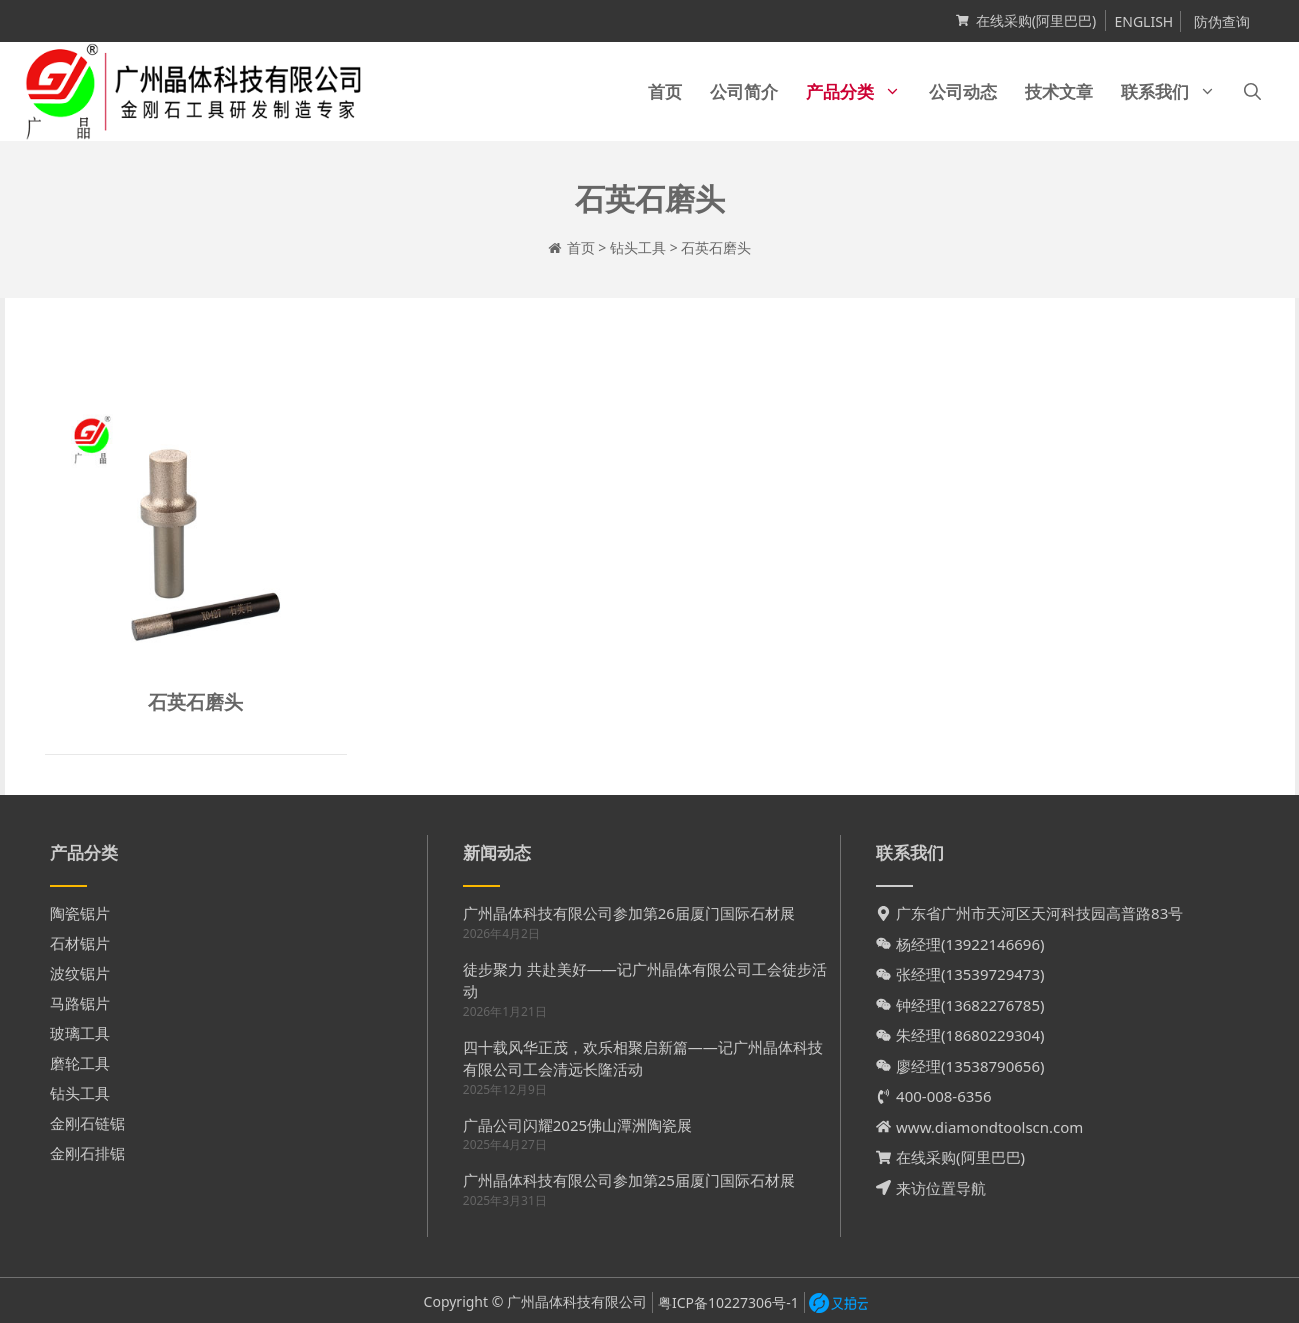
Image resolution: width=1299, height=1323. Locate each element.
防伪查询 (1222, 21)
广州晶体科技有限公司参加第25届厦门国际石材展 (629, 1180)
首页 (665, 91)
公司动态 (963, 91)
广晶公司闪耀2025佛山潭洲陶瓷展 (577, 1125)
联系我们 (1175, 91)
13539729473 (993, 974)
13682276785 (993, 1005)
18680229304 (993, 1035)
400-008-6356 (943, 1096)
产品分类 (860, 91)
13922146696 (993, 944)
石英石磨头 (195, 702)
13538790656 (993, 1066)
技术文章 (1059, 91)
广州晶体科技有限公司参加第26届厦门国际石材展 (629, 913)
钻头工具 (638, 247)
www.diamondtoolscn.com (989, 1127)
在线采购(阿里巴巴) (1036, 20)
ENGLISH (1143, 21)
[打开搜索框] (1252, 91)
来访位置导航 (941, 1188)
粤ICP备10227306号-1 (728, 1302)
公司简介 (744, 91)
